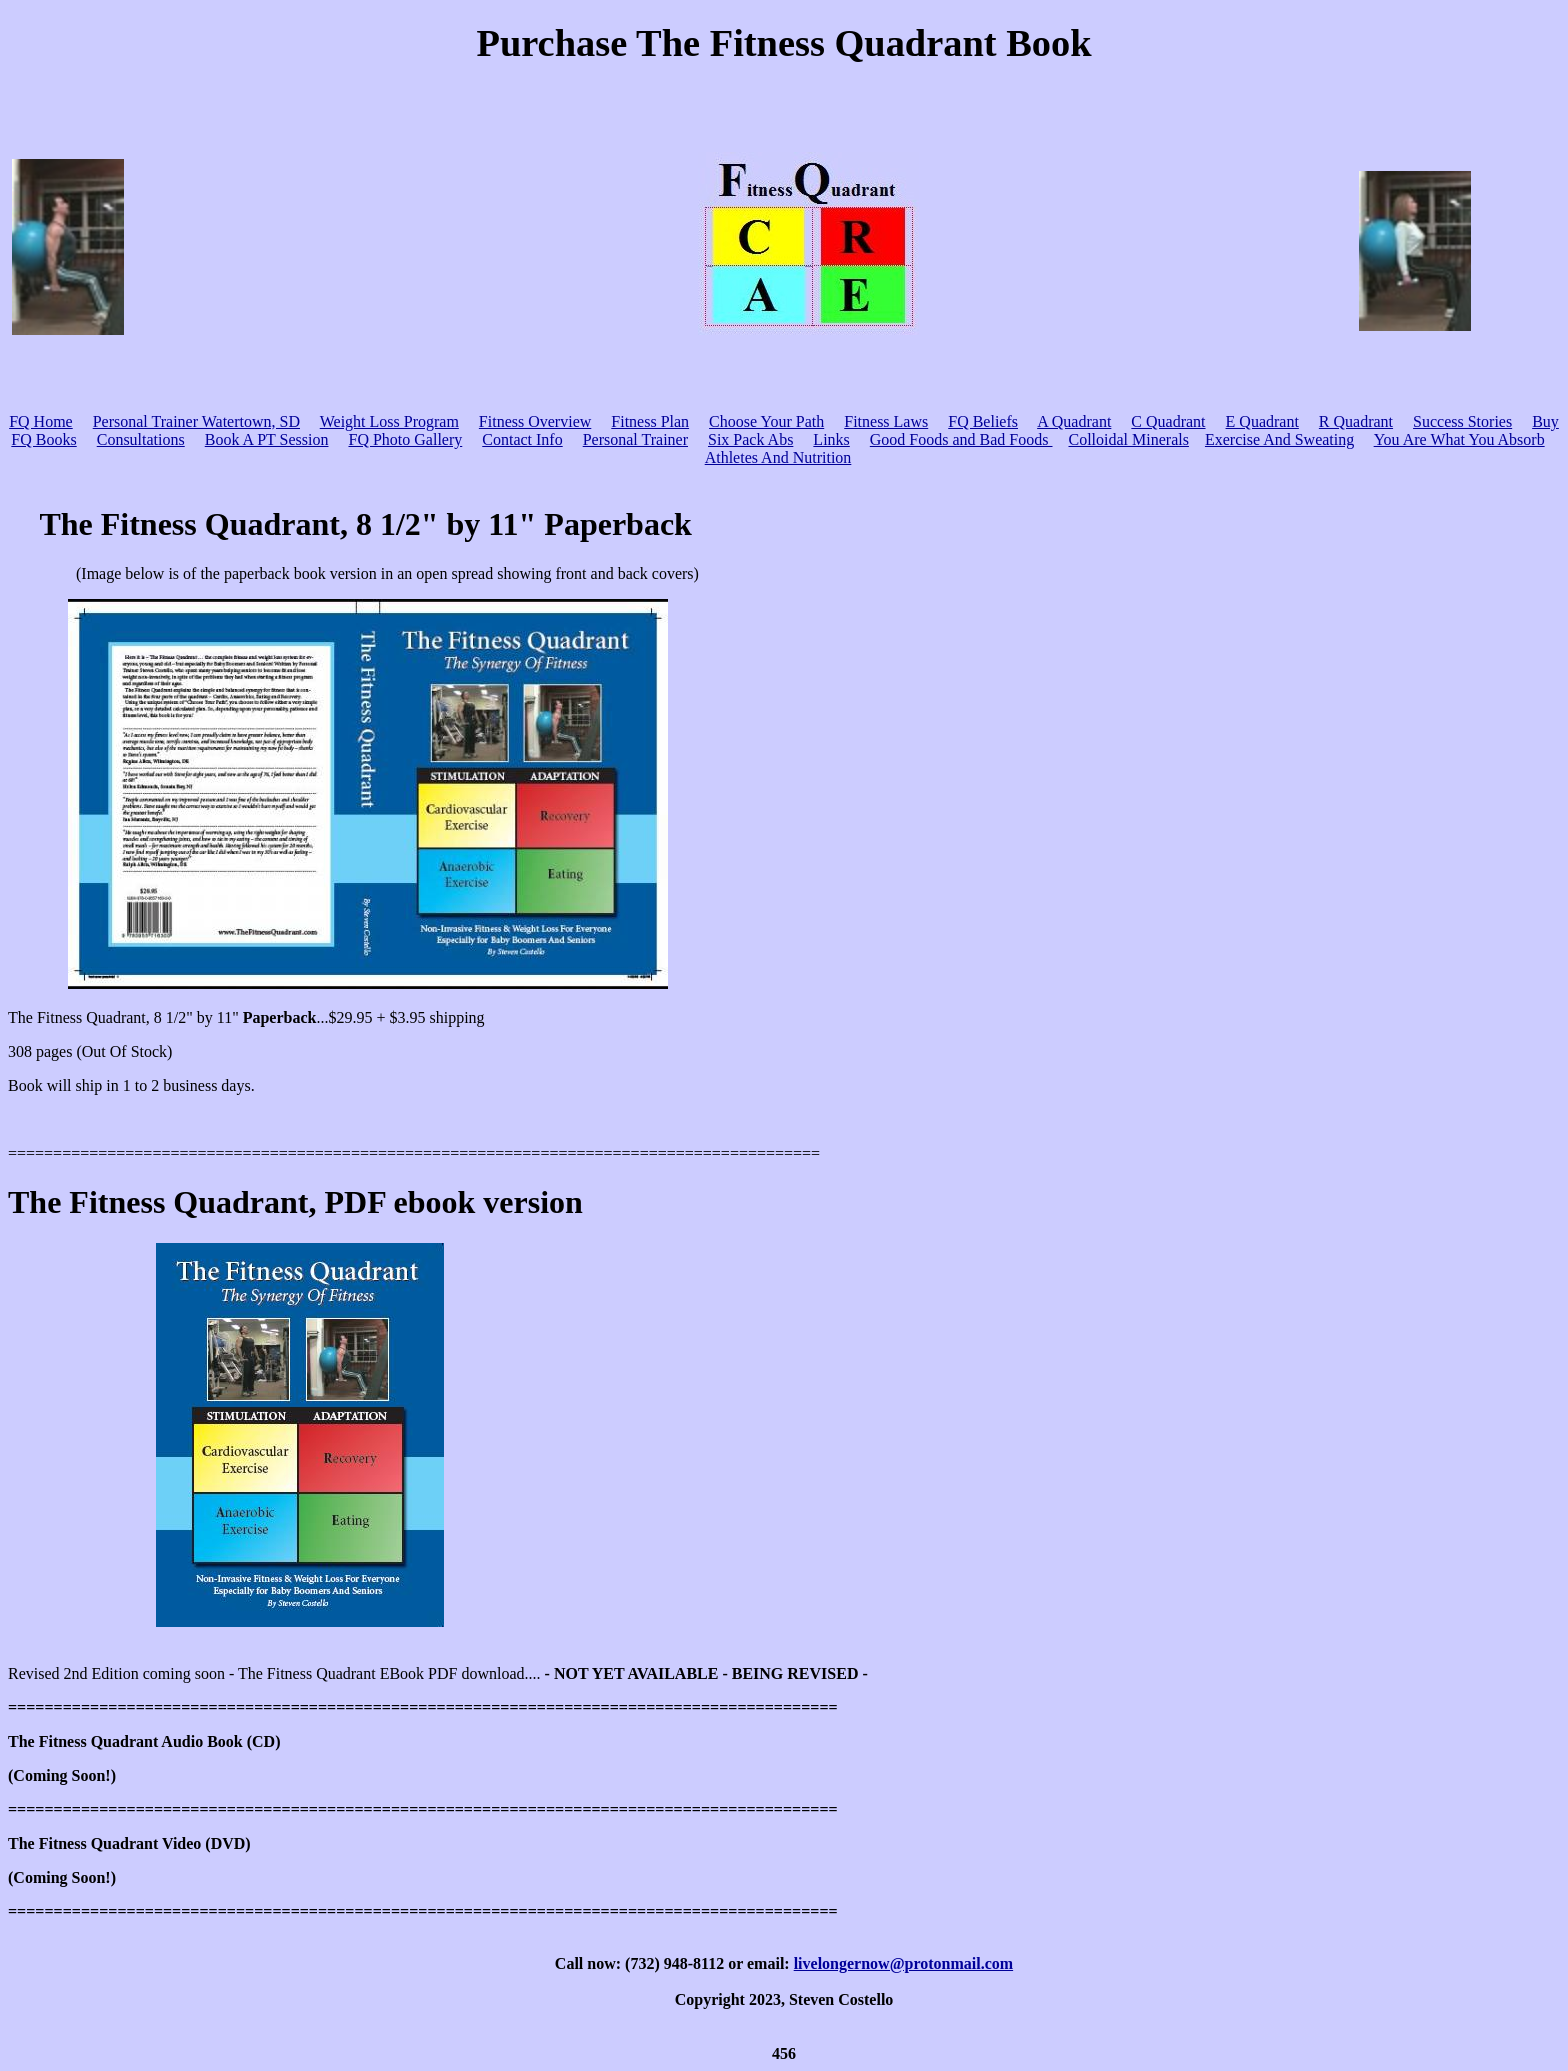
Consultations (141, 439)
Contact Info (522, 439)
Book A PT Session (267, 439)
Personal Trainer (635, 439)
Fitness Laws (886, 421)
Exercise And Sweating (1279, 439)
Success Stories (1462, 421)
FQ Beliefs (983, 421)
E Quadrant (1262, 421)
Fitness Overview (535, 421)
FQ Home (41, 421)
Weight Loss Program (389, 421)
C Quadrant (1168, 421)
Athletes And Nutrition (778, 457)
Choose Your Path (766, 421)
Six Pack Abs (750, 439)
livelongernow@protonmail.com (903, 1963)
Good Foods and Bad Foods (961, 439)
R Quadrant (1356, 421)
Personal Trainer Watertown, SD (196, 421)
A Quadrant (1074, 421)
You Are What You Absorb (1459, 439)
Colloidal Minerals (1129, 439)
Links (831, 439)
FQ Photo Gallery (405, 439)
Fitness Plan (650, 421)
